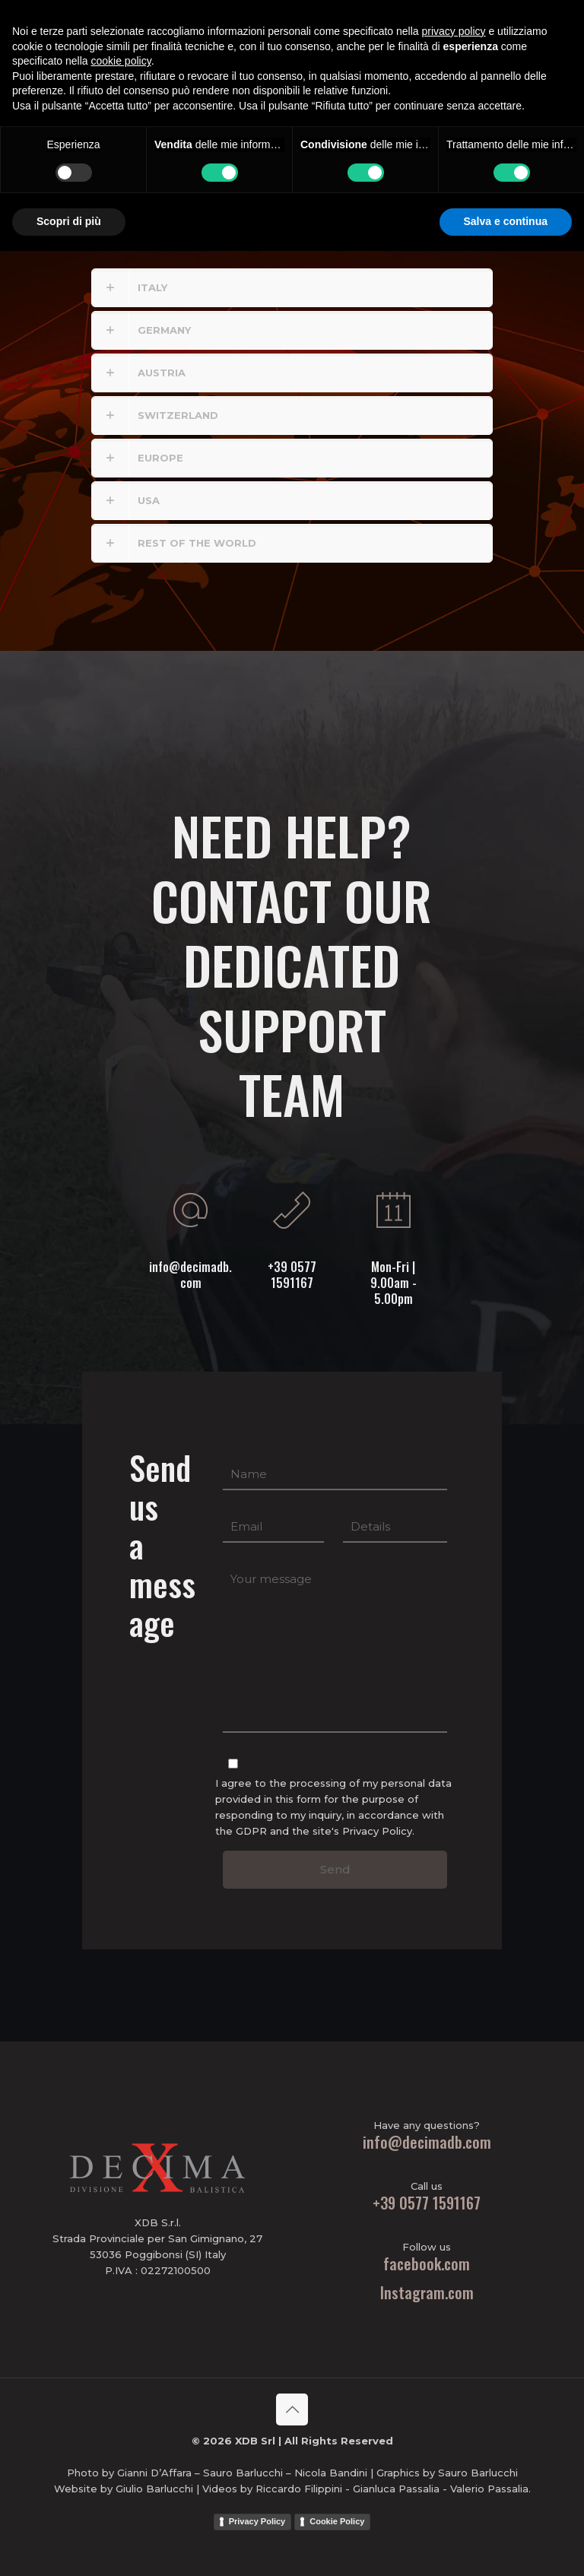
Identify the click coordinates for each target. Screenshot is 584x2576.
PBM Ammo (485, 31)
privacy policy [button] (454, 2356)
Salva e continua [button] (506, 2546)
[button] (292, 287)
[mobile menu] (391, 32)
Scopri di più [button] (68, 2546)
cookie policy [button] (121, 2386)
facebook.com (426, 2263)
